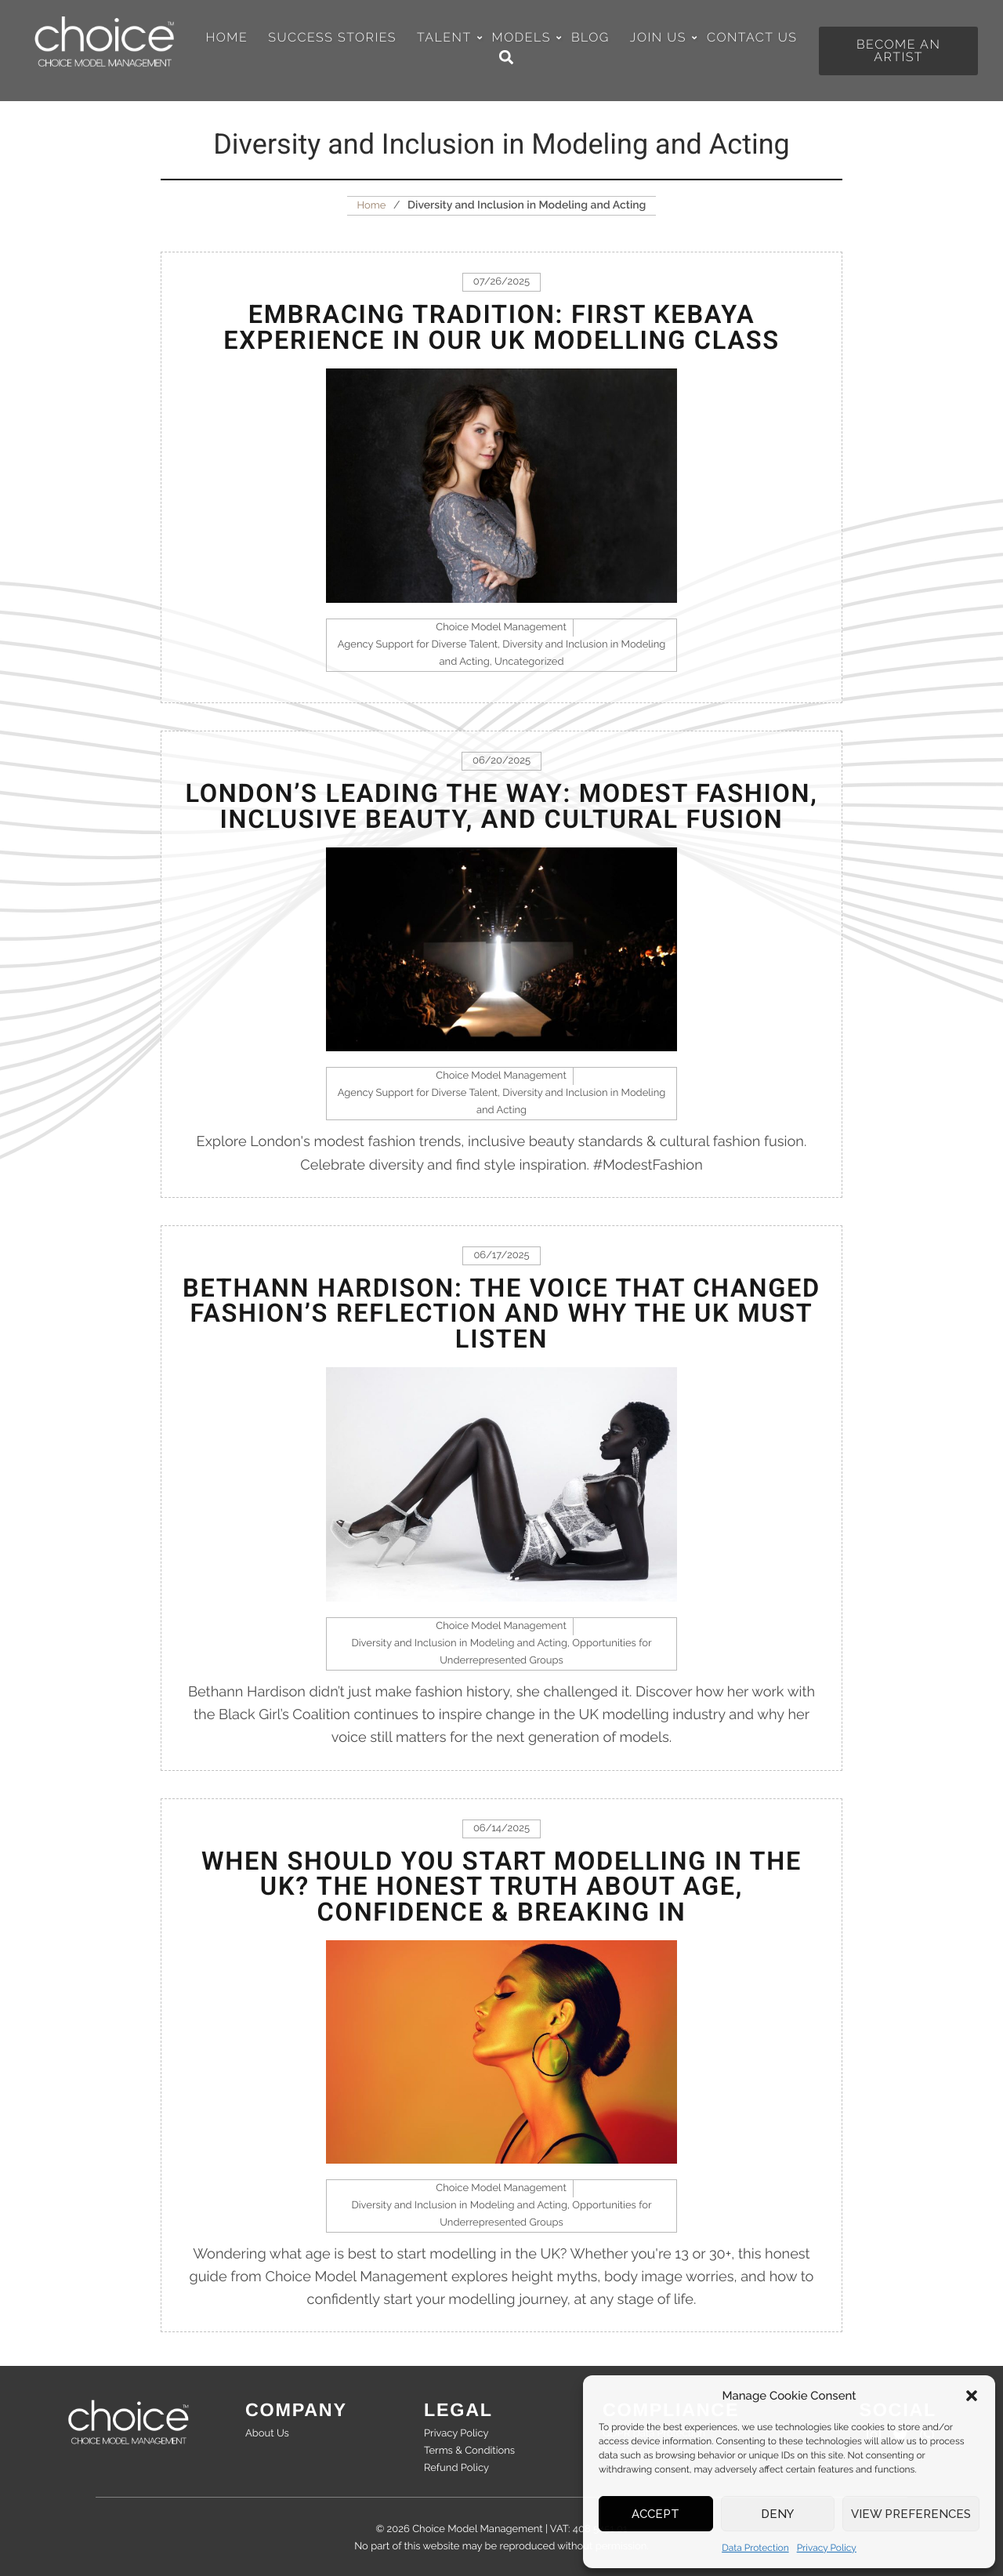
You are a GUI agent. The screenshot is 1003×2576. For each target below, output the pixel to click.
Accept (655, 2514)
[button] (971, 2396)
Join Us (662, 37)
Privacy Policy (826, 2547)
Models (525, 37)
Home (227, 37)
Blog (590, 37)
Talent (448, 37)
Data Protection (755, 2547)
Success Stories (332, 37)
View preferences (911, 2514)
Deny (777, 2514)
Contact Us (752, 37)
